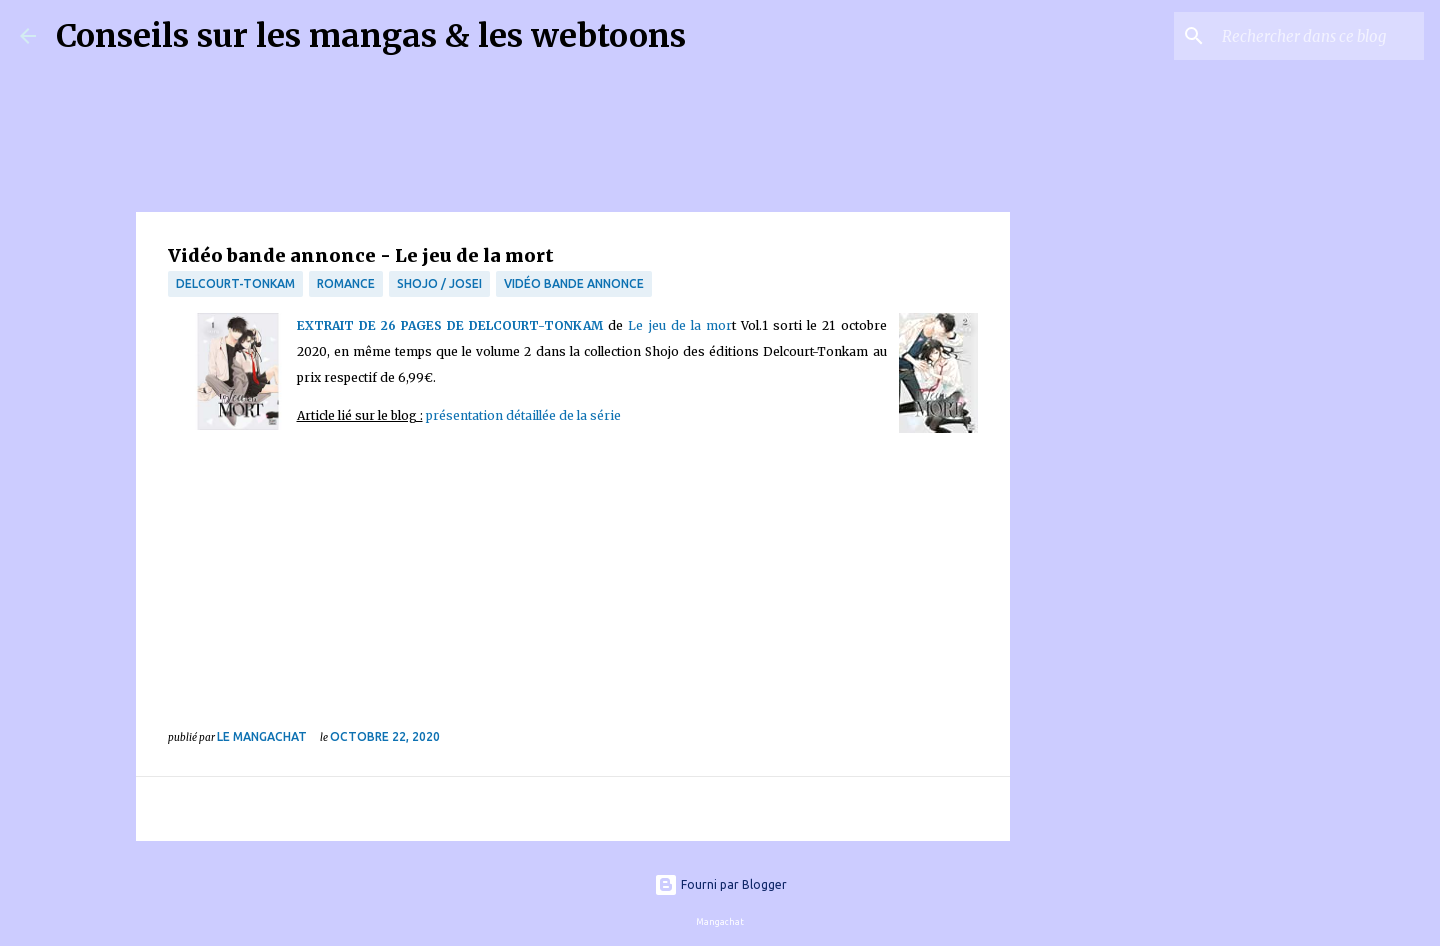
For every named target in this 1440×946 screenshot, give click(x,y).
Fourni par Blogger (720, 884)
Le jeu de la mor (680, 325)
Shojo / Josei (439, 283)
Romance (346, 283)
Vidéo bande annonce (574, 283)
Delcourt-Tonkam (235, 283)
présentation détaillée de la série (523, 415)
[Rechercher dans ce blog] (1319, 36)
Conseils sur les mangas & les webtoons (371, 36)
